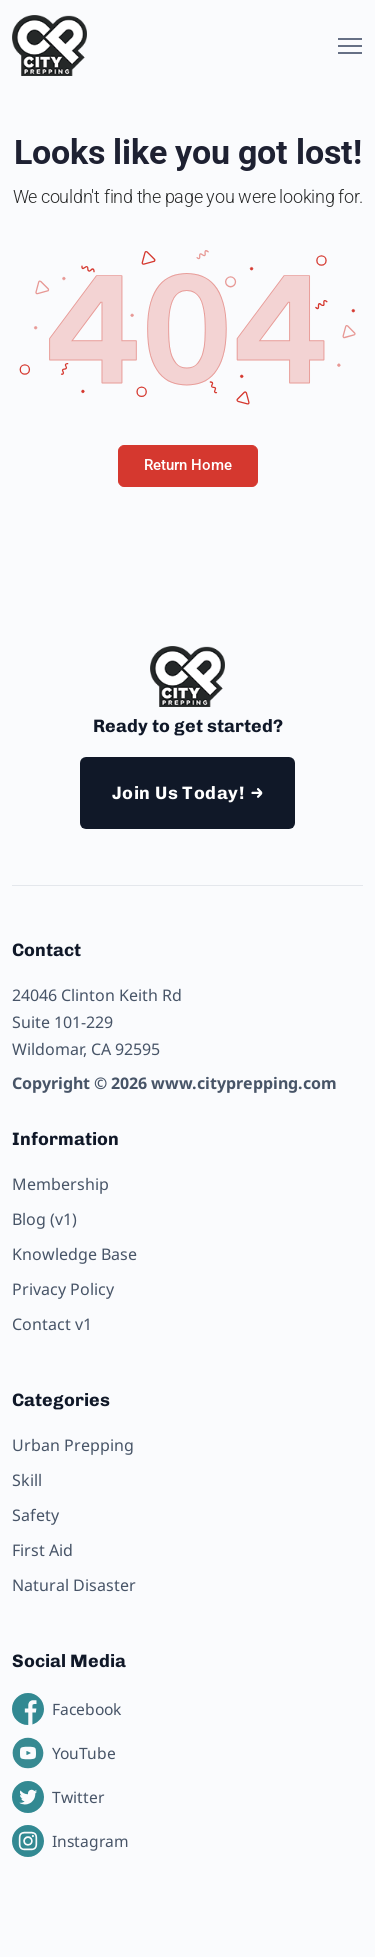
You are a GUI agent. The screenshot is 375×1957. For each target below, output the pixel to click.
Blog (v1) (44, 1219)
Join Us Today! (178, 793)
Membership (60, 1184)
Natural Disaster (74, 1585)
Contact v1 (52, 1324)
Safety (35, 1515)
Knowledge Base (74, 1254)
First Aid (42, 1550)
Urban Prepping (73, 1445)
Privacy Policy (63, 1289)
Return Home (188, 465)
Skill (27, 1480)
